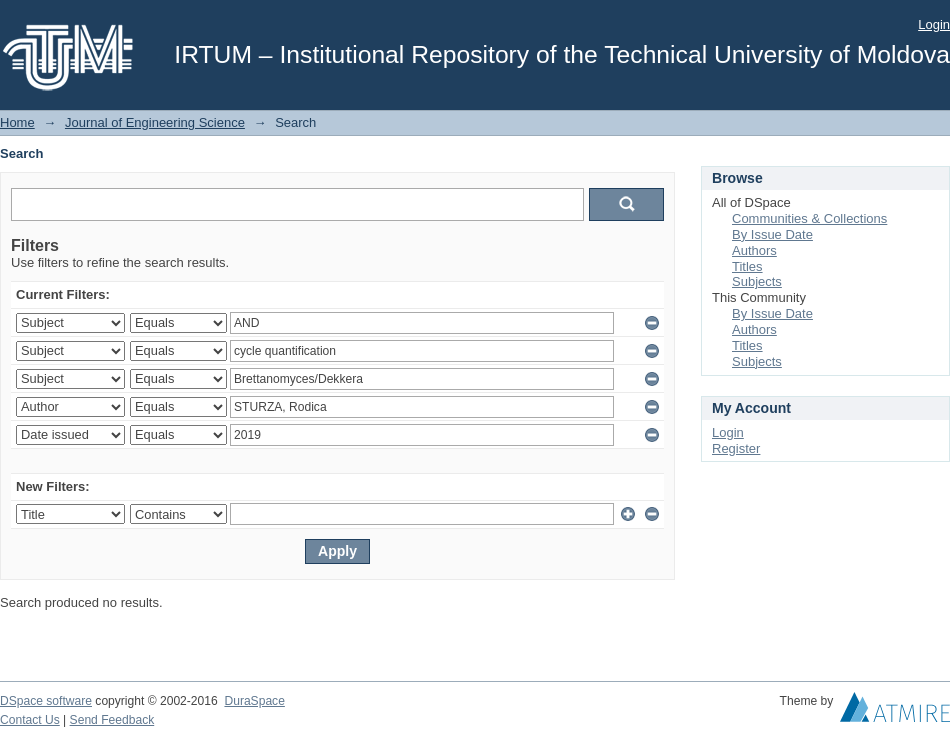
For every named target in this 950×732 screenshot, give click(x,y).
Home (17, 122)
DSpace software (46, 701)
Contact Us (30, 720)
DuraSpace (254, 701)
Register (736, 448)
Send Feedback (112, 720)
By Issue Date (772, 234)
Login (934, 24)
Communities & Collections (809, 218)
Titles (747, 266)
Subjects (757, 281)
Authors (754, 250)
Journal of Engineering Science (155, 122)
